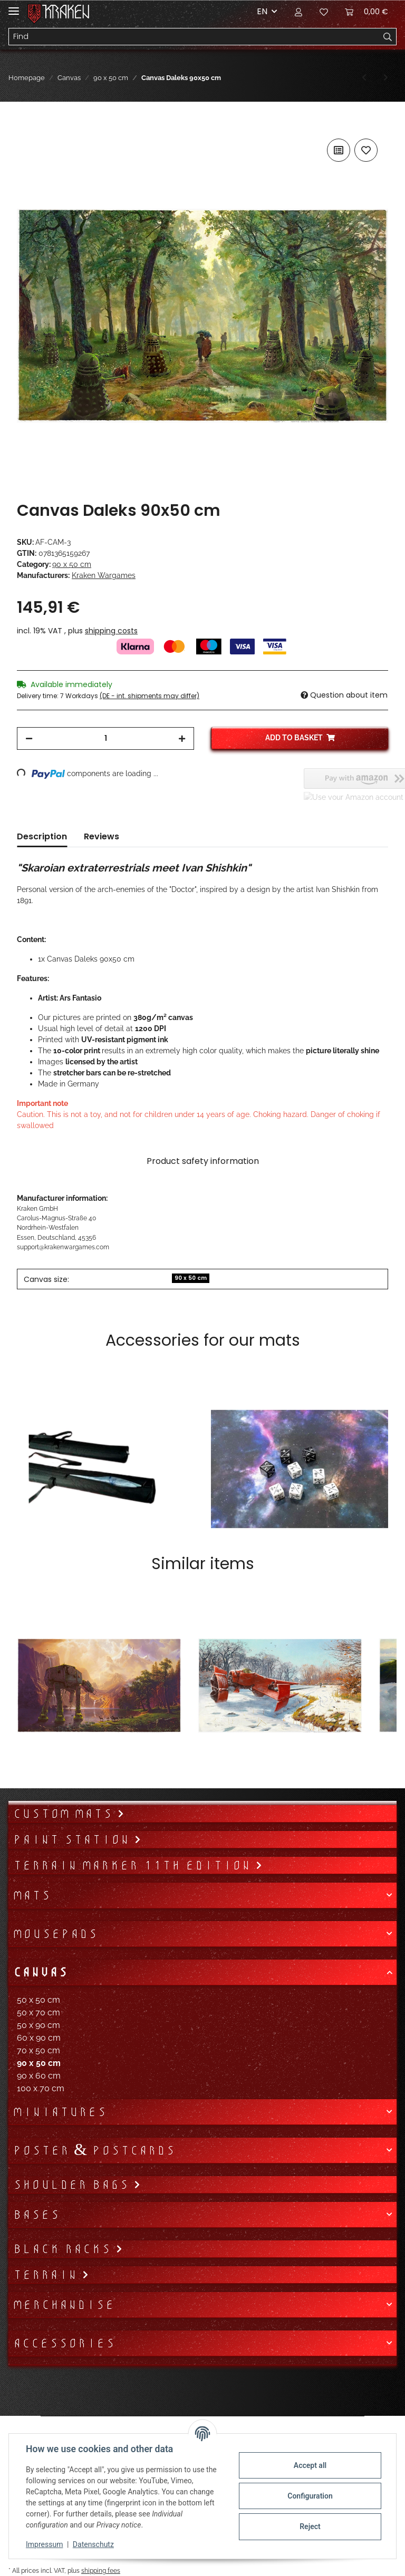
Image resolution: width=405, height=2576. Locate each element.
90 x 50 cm (71, 564)
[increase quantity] (182, 738)
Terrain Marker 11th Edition (134, 1865)
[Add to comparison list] (338, 150)
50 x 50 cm (38, 2000)
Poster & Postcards (94, 2150)
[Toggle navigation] (13, 6)
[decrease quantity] (29, 738)
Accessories (64, 2343)
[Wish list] (323, 11)
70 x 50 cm (38, 2050)
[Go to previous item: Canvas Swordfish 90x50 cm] (364, 77)
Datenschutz (93, 2544)
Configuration (309, 2496)
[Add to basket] (25, 124)
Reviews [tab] (101, 836)
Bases (36, 2214)
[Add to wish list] (366, 150)
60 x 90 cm (39, 2038)
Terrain (47, 2274)
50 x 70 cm (38, 2012)
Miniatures (60, 2111)
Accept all (310, 2465)
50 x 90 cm (38, 2025)
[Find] (194, 37)
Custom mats (65, 1813)
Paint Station (73, 1839)
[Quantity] (105, 738)
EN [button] (262, 11)
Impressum (44, 2544)
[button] (298, 11)
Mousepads (55, 1933)
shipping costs (111, 630)
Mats (32, 1895)
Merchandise (63, 2304)
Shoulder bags (73, 2184)
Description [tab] (42, 836)
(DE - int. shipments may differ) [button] (149, 695)
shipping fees (100, 2570)
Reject (310, 2526)
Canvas (40, 1972)
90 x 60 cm (39, 2076)
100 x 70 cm (40, 2088)
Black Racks (64, 2248)
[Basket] (366, 11)
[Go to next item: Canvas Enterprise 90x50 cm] (386, 77)
